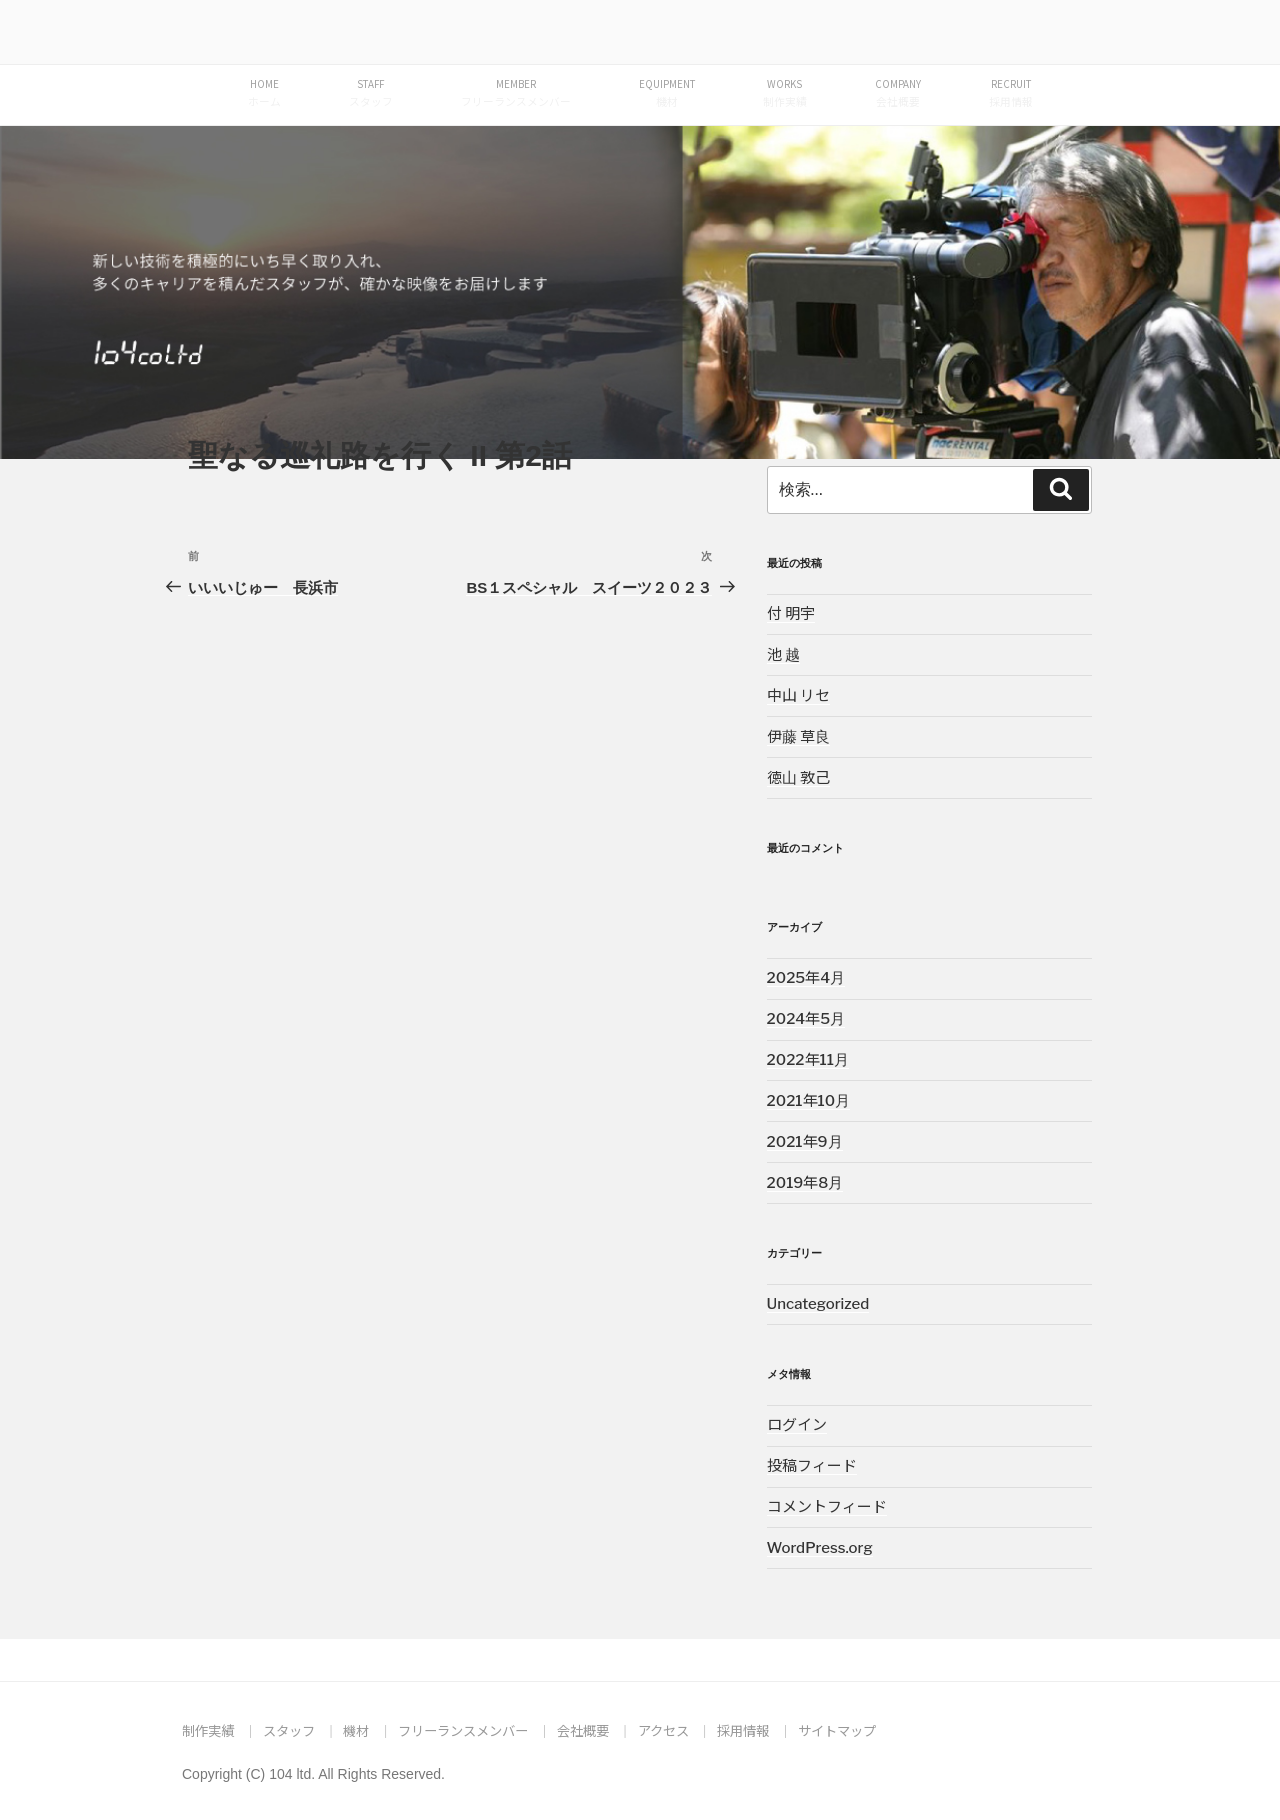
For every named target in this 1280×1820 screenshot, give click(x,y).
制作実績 (208, 1730)
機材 (356, 1730)
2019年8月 (805, 1183)
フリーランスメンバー (463, 1730)
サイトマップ (837, 1730)
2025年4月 (806, 978)
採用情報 (743, 1730)
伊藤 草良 (798, 737)
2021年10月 (809, 1101)
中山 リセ (798, 696)
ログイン (797, 1425)
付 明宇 (791, 614)
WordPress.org (820, 1548)
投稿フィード (812, 1466)
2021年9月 (805, 1142)
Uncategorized (818, 1304)
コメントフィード (827, 1507)
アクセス (663, 1730)
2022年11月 (808, 1060)
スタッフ (289, 1730)
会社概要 (583, 1730)
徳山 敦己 (798, 778)
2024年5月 (806, 1019)
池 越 (783, 655)
